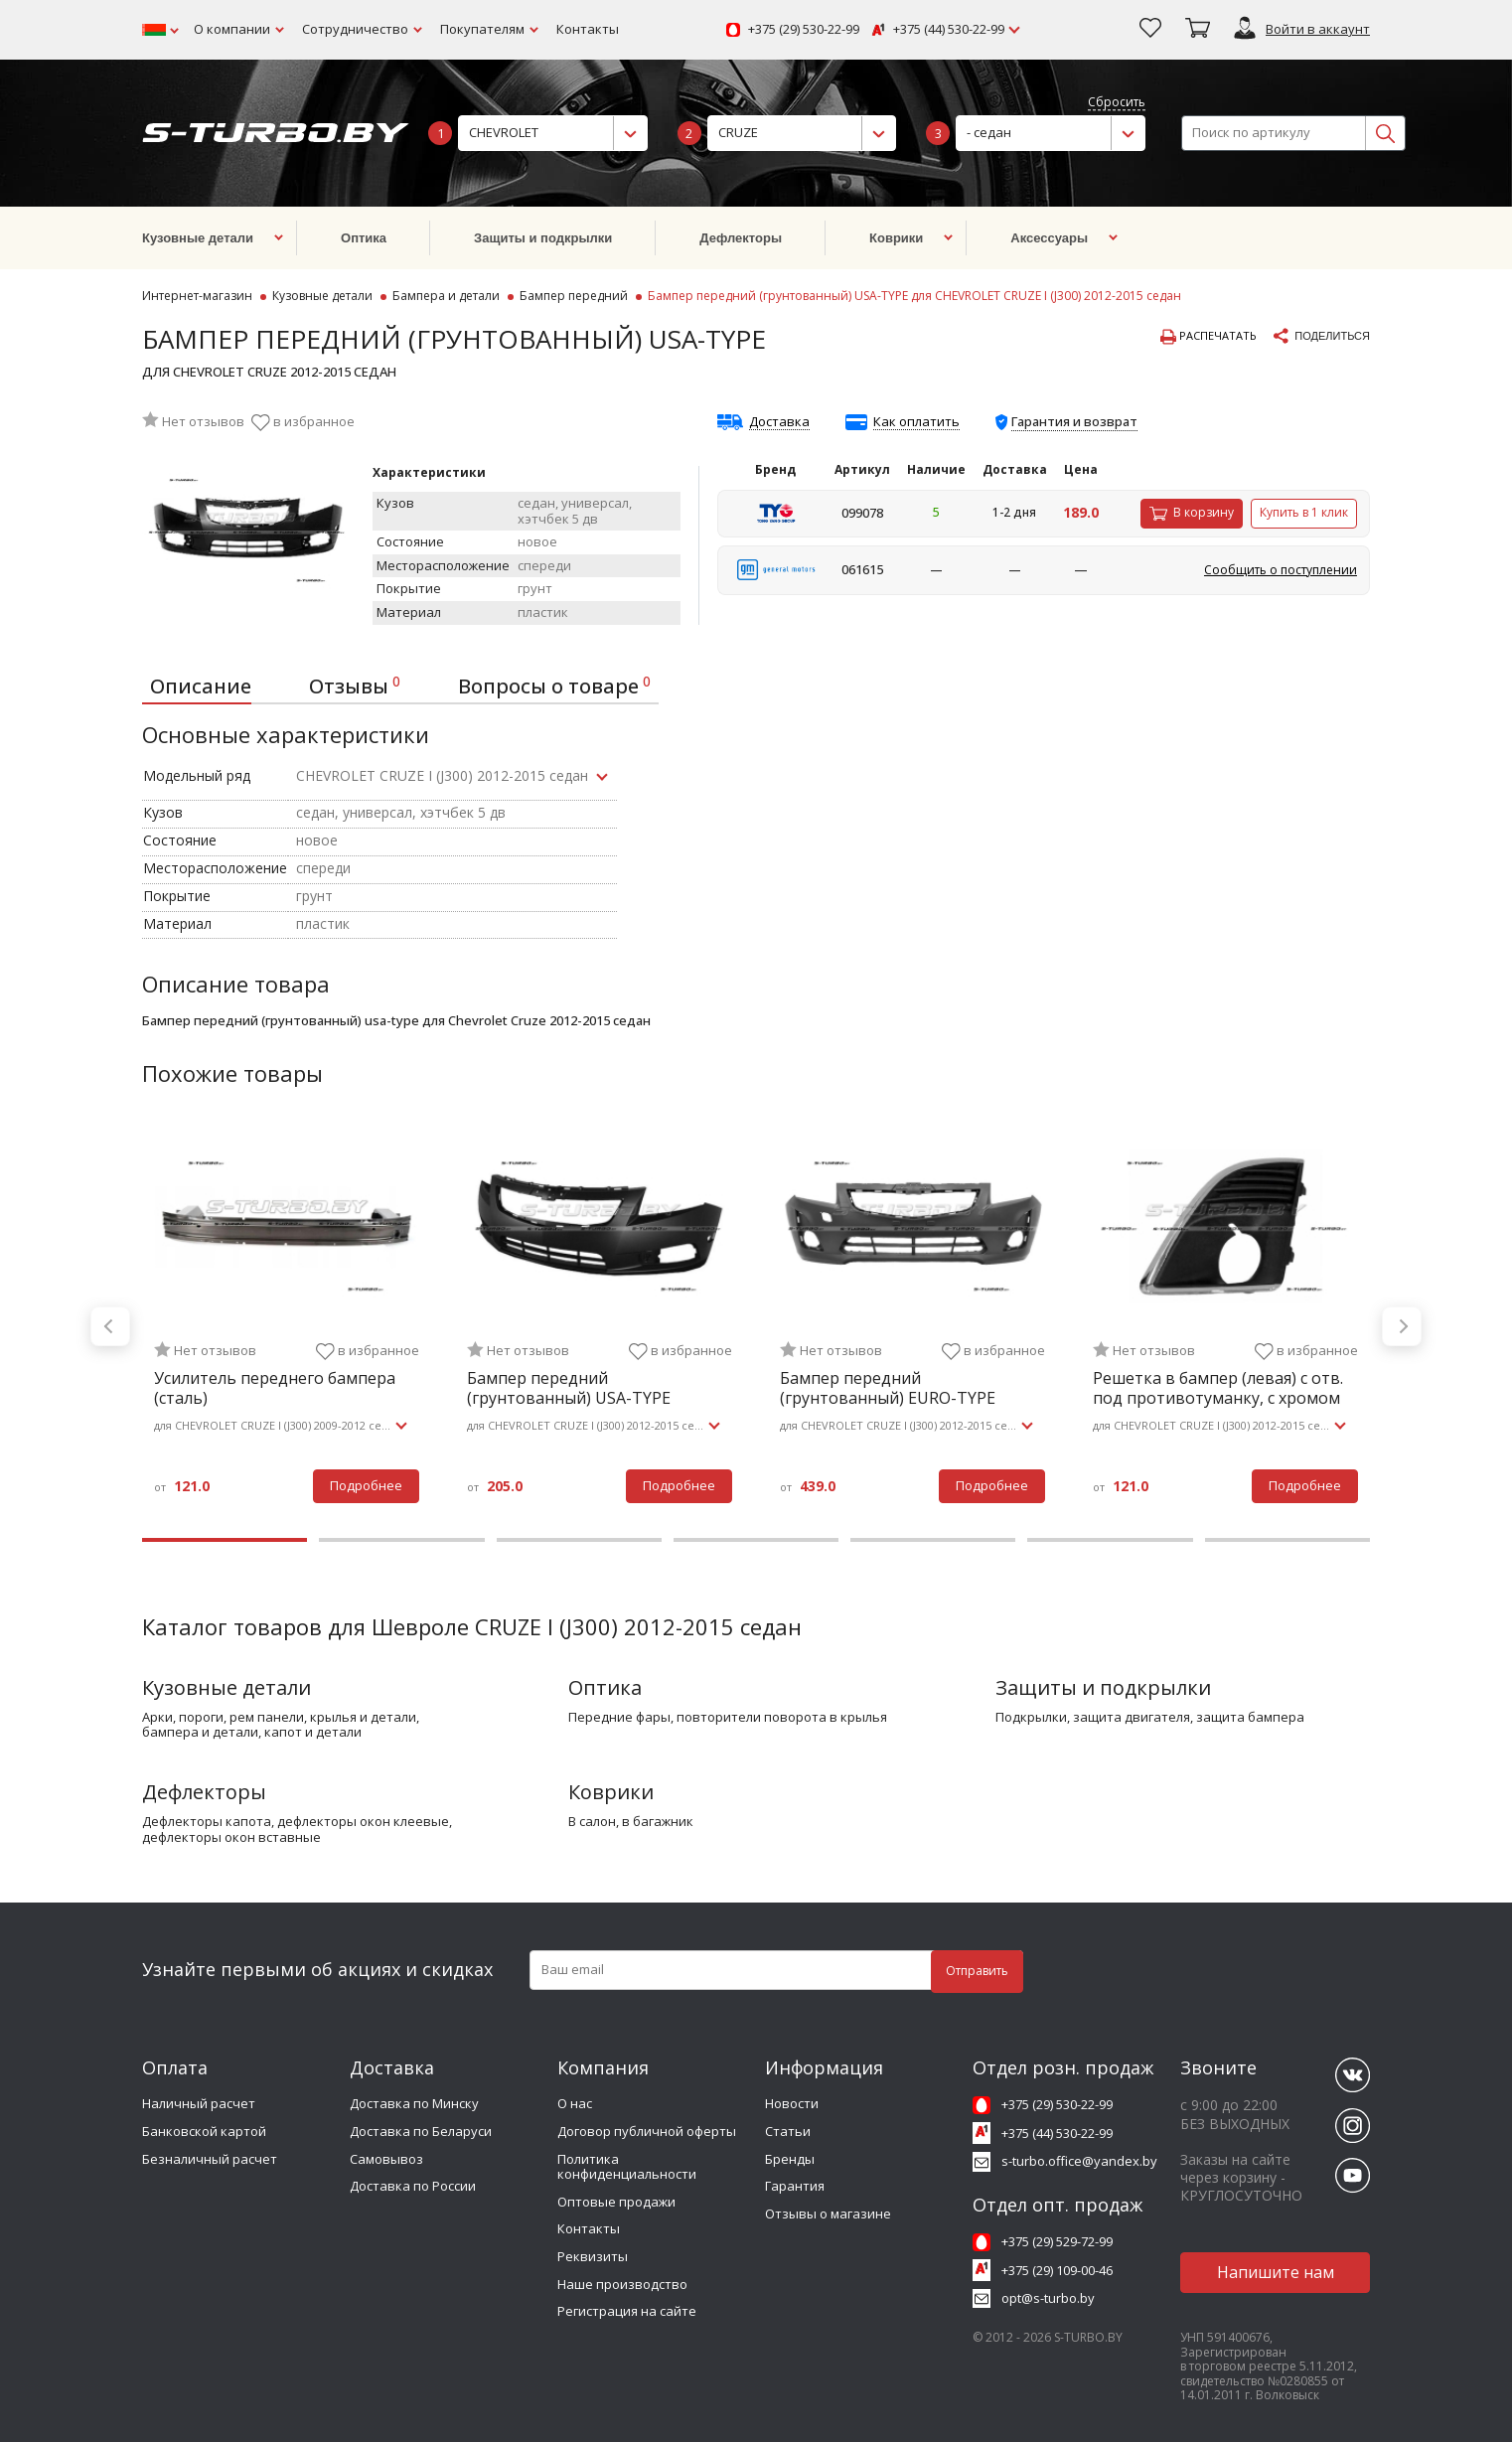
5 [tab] (932, 1540)
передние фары (619, 1718)
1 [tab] (224, 1540)
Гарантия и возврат (1074, 421)
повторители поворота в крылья (782, 1718)
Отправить (977, 1970)
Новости (792, 2103)
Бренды (790, 2159)
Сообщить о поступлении (1280, 569)
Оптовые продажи (616, 2202)
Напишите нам (1275, 2272)
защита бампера (1250, 1718)
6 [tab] (1109, 1540)
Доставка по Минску (414, 2103)
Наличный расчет (198, 2103)
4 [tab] (756, 1540)
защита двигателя (1131, 1718)
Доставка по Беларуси (421, 2131)
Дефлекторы (204, 1791)
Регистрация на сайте (626, 2311)
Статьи (788, 2131)
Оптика (605, 1687)
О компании (232, 29)
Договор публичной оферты (646, 2131)
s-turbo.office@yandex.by (1079, 2161)
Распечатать (1208, 337)
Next (1402, 1326)
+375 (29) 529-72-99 (1057, 2241)
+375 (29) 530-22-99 (803, 30)
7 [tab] (1287, 1540)
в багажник (657, 1822)
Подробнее (366, 1485)
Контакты (587, 29)
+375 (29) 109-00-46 (1057, 2270)
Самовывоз (386, 2159)
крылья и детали (363, 1718)
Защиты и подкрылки (1103, 1687)
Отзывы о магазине (828, 2213)
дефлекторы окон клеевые (363, 1822)
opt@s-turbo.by (1048, 2298)
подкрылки (1031, 1718)
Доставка (779, 422)
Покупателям (482, 29)
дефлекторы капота (206, 1822)
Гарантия (795, 2186)
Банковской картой (204, 2131)
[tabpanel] (286, 1327)
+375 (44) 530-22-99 (948, 30)
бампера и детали (200, 1733)
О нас (574, 2103)
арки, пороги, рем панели (223, 1718)
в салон (592, 1822)
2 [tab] (401, 1540)
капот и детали (313, 1733)
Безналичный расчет (209, 2159)
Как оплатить (916, 422)
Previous (110, 1326)
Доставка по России (413, 2186)
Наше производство (622, 2284)
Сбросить (1116, 102)
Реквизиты (592, 2256)
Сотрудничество (355, 29)
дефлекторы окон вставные (231, 1838)
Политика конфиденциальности (626, 2167)
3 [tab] (579, 1540)
